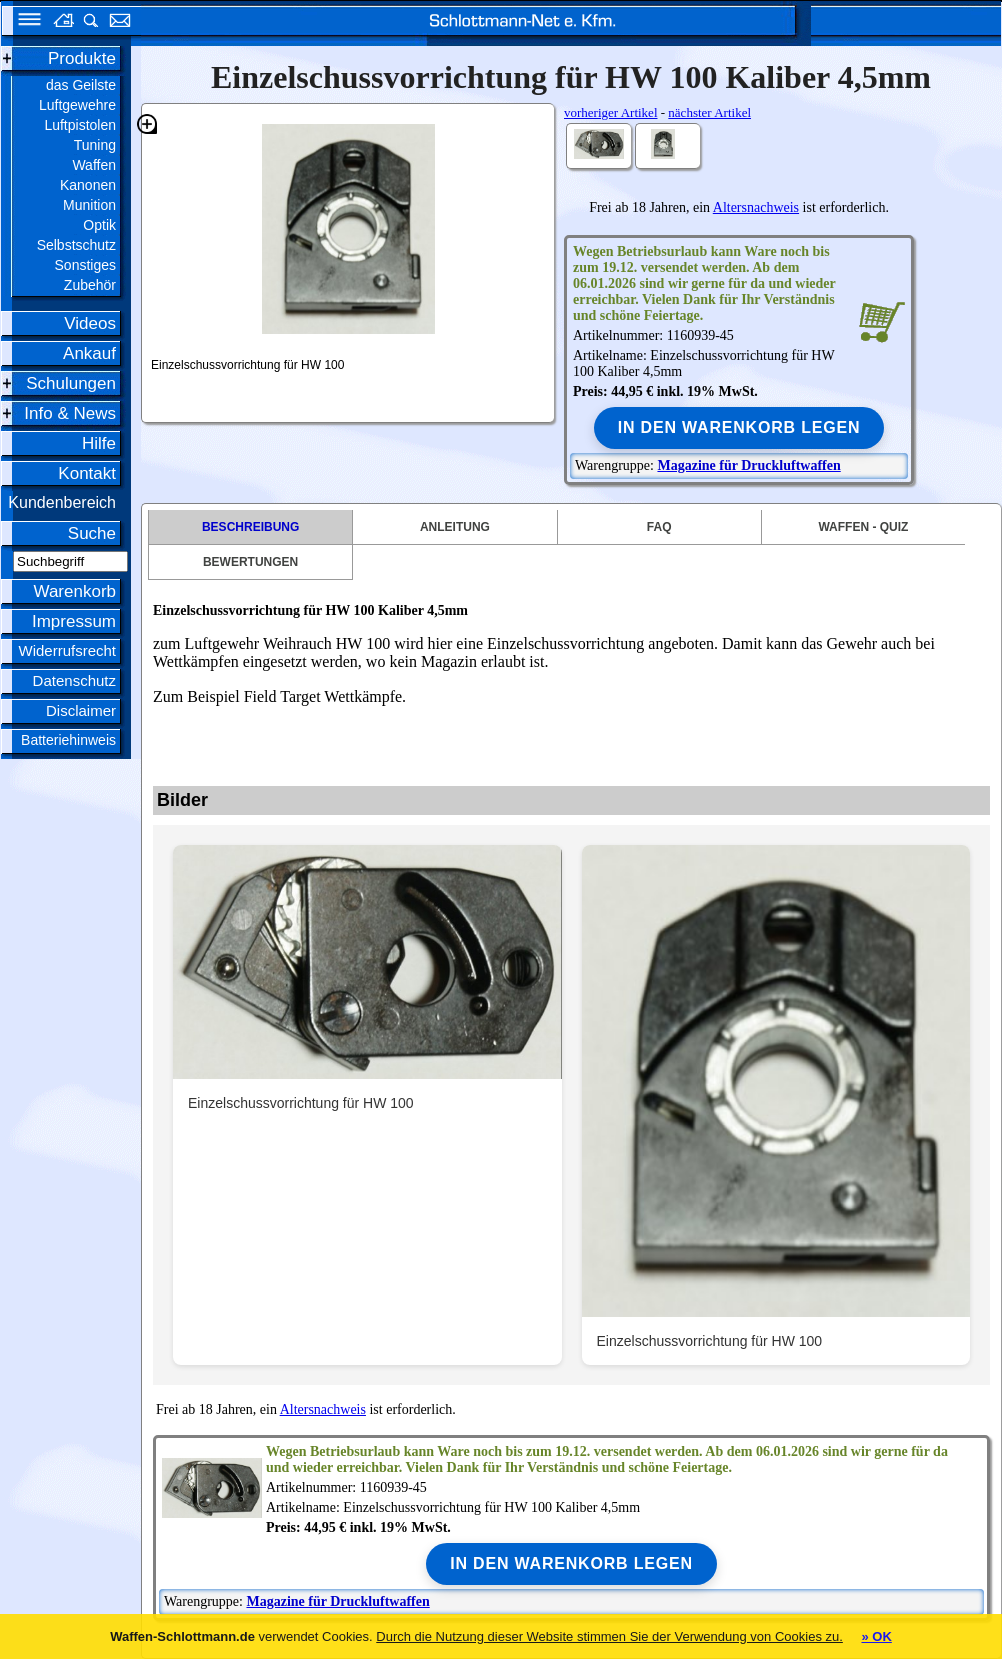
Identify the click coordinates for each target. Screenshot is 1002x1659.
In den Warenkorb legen (739, 427)
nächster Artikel (709, 112)
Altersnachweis (756, 207)
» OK (876, 1636)
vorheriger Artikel (611, 112)
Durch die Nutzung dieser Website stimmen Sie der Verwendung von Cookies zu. (609, 1636)
